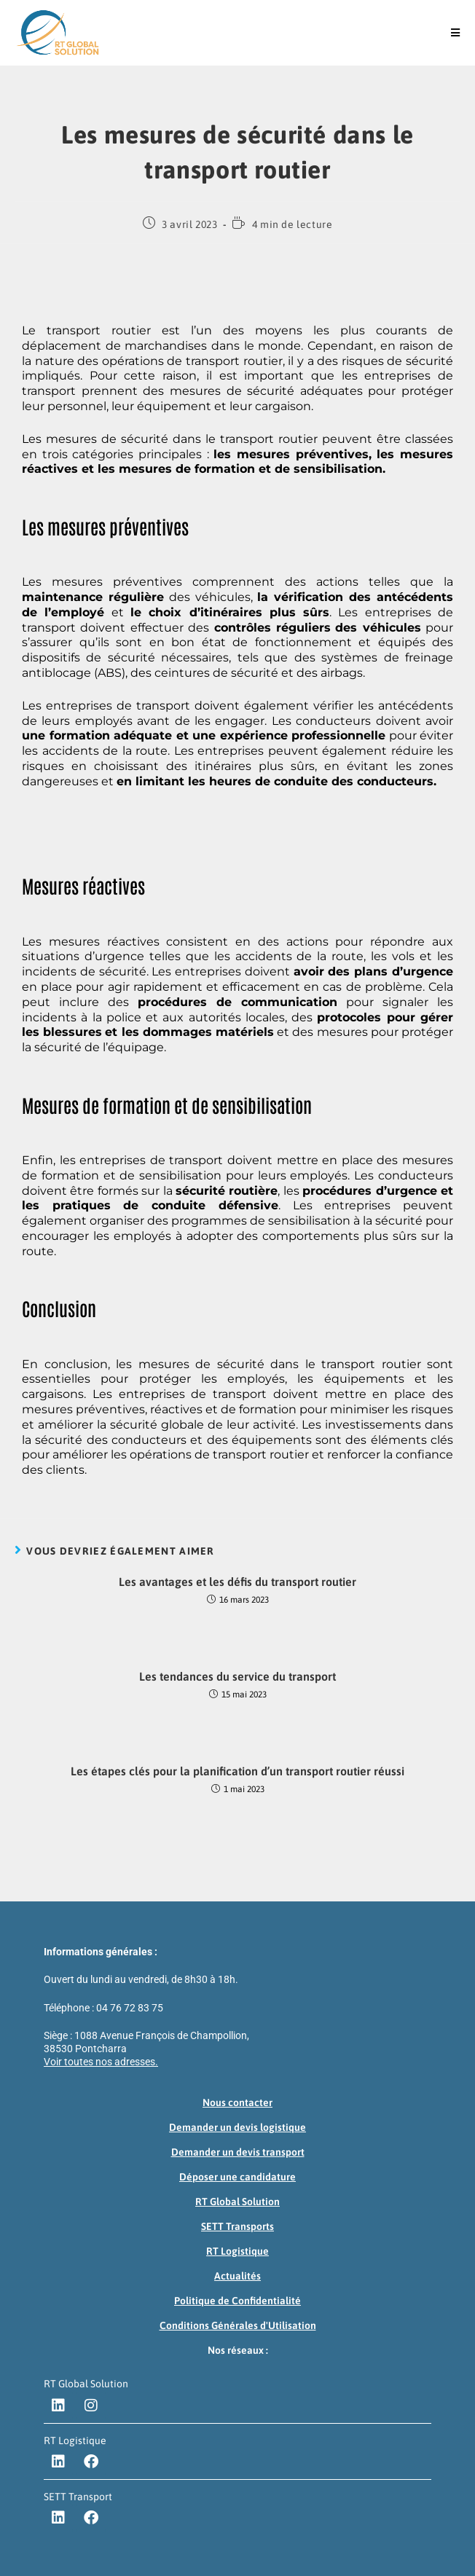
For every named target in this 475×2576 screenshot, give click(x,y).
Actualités (237, 2276)
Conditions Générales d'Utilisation (238, 2325)
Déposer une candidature (237, 2177)
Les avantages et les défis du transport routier (237, 1581)
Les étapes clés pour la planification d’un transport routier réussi (237, 1771)
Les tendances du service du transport (237, 1676)
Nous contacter (237, 2102)
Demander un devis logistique (237, 2127)
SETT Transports (237, 2226)
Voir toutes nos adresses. (101, 2062)
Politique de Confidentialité (237, 2300)
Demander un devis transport (238, 2152)
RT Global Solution (237, 2201)
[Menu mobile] (455, 33)
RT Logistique (237, 2251)
